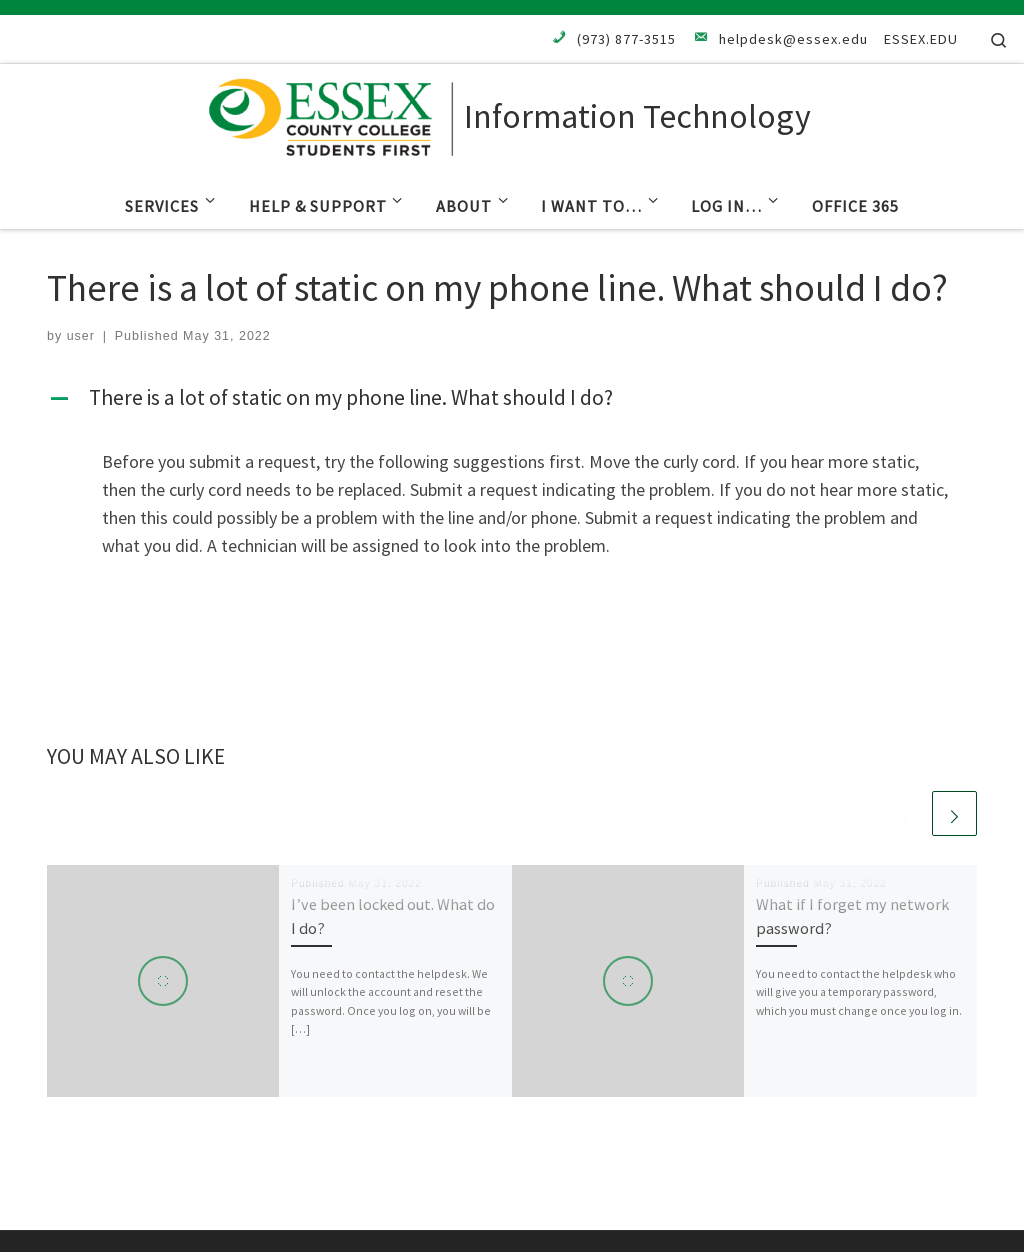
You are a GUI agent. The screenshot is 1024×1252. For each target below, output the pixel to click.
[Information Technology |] (332, 113)
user (81, 336)
